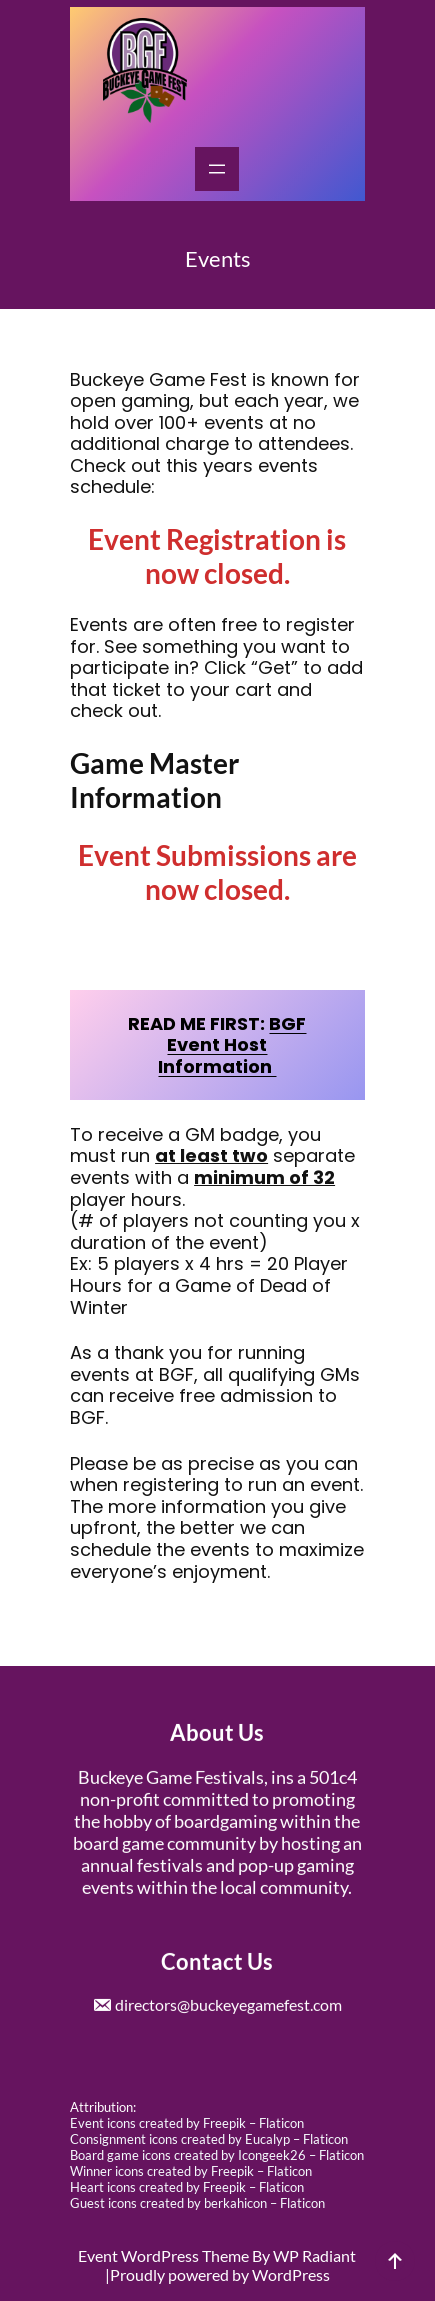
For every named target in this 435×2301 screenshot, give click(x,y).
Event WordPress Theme (165, 2255)
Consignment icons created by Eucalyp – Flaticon (209, 2139)
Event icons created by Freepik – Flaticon (187, 2123)
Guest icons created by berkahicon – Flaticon (197, 2203)
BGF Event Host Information (232, 1045)
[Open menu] (217, 169)
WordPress (291, 2274)
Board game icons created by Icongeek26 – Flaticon (217, 2155)
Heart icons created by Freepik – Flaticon (187, 2187)
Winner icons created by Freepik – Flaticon (191, 2171)
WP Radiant (314, 2255)
